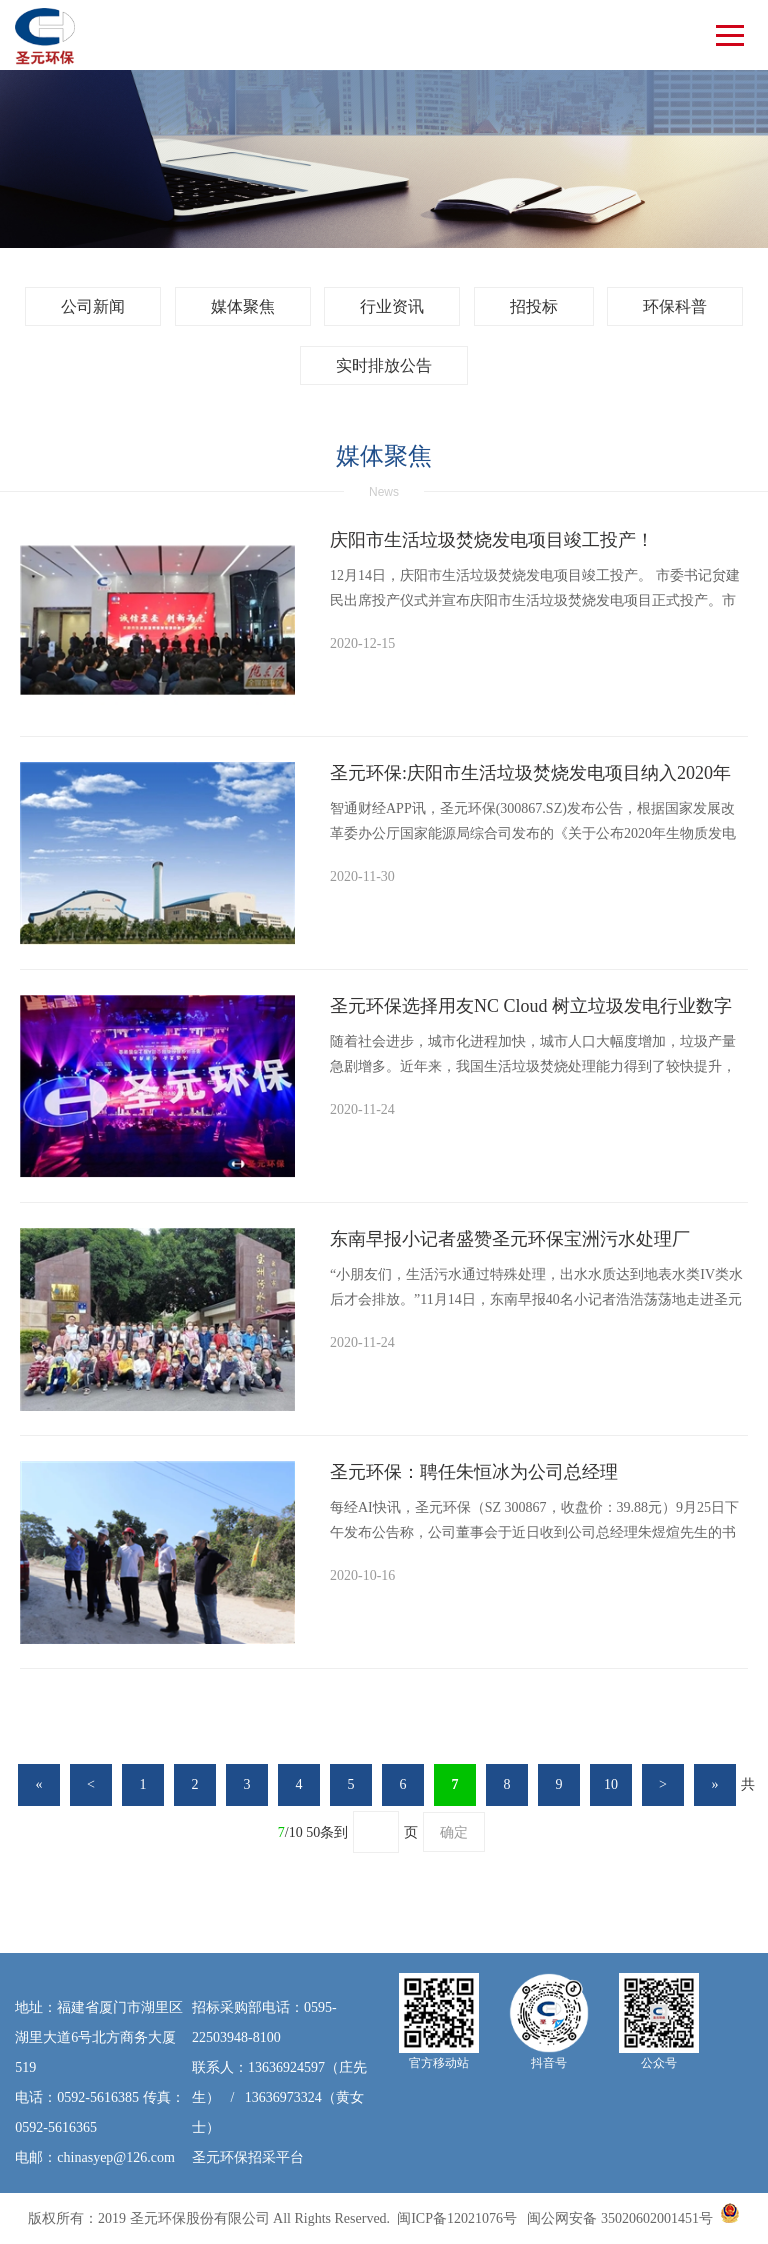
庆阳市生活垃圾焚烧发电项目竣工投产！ (492, 540)
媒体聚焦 (243, 306)
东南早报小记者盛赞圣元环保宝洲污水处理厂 (510, 1239)
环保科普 (675, 306)
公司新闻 (93, 306)
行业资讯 (392, 306)
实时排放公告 (384, 365)
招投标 (534, 306)
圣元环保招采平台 (248, 2157)
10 (611, 1784)
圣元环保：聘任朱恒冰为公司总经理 (474, 1472)
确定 (454, 1832)
